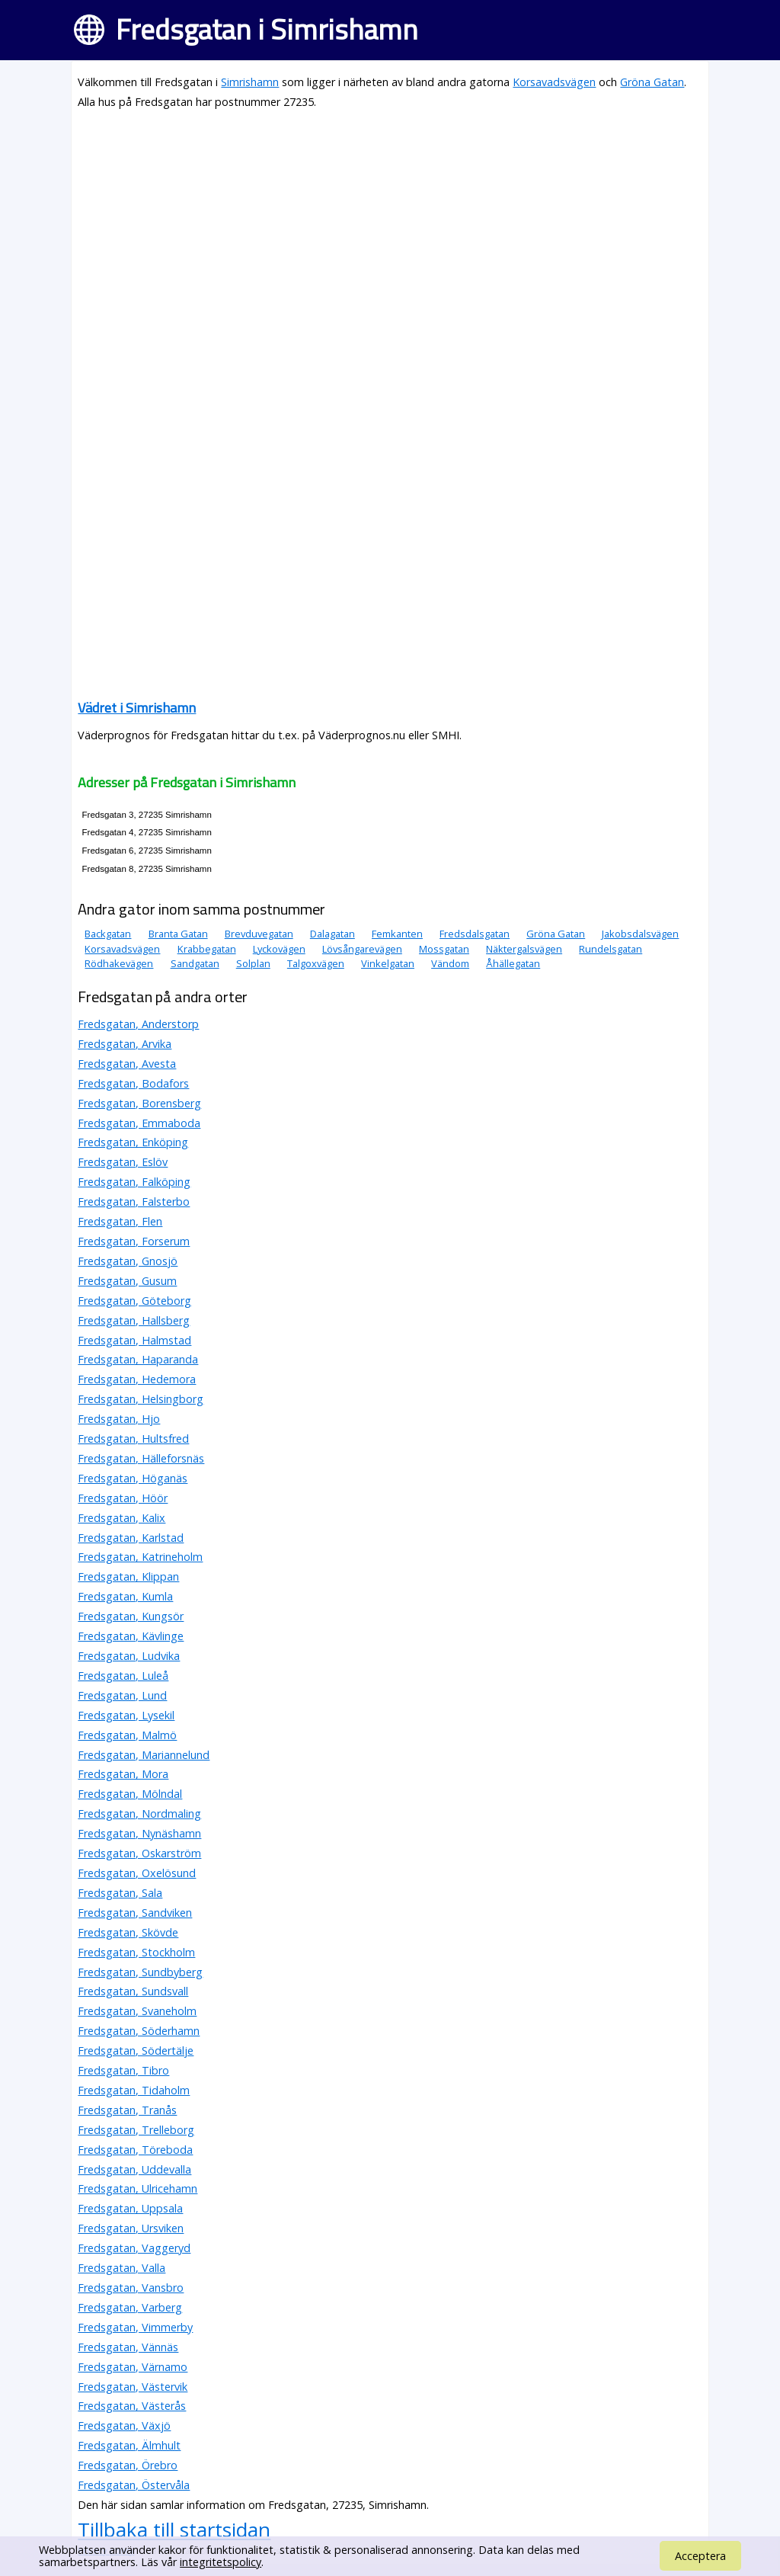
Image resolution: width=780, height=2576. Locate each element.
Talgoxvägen (315, 963)
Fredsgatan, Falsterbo (134, 1201)
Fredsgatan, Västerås (132, 2405)
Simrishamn (250, 82)
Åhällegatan (513, 963)
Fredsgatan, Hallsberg (134, 1320)
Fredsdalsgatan (475, 933)
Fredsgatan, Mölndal (130, 1793)
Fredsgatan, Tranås (127, 2110)
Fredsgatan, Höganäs (132, 1478)
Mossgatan (444, 949)
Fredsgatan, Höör (123, 1498)
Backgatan (108, 933)
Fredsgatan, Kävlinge (131, 1636)
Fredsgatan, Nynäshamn (139, 1833)
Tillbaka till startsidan (174, 2529)
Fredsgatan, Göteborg (134, 1300)
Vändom (450, 963)
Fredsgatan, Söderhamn (139, 2030)
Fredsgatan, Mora (123, 1774)
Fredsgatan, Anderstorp (138, 1024)
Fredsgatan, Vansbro (131, 2287)
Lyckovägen (279, 949)
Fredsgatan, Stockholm (136, 1952)
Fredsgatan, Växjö (124, 2425)
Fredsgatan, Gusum (127, 1281)
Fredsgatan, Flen (120, 1221)
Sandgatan (195, 963)
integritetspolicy (220, 2562)
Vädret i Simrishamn (137, 707)
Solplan (253, 963)
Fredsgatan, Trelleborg (136, 2130)
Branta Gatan (178, 933)
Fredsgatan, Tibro (123, 2070)
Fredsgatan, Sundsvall (133, 1991)
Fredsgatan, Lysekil (126, 1715)
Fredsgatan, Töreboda (135, 2149)
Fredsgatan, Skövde (128, 1932)
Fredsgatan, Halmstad (134, 1340)
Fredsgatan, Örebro (127, 2465)
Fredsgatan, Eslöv (123, 1162)
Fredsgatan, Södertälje (135, 2050)
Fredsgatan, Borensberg (139, 1103)
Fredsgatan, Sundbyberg (140, 1972)
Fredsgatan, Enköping (133, 1142)
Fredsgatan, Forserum (134, 1241)
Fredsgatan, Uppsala (130, 2208)
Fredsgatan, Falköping (134, 1181)
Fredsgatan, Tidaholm (134, 2090)
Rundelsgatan (610, 949)
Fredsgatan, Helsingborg (140, 1399)
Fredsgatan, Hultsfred (133, 1438)
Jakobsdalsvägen (640, 933)
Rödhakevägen (119, 963)
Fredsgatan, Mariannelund (143, 1755)
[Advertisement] (390, 230)
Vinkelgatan (387, 963)
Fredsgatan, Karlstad (131, 1537)
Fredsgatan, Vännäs (128, 2347)
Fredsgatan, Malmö (127, 1735)
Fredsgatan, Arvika (124, 1043)
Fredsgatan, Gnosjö (127, 1261)
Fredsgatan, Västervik (132, 2386)
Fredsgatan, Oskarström (139, 1853)
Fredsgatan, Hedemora (137, 1379)
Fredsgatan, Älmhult (129, 2445)
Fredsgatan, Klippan (128, 1576)
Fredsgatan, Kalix (121, 1518)
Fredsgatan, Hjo (119, 1418)
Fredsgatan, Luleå (123, 1675)
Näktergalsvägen (524, 949)
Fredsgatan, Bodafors (133, 1083)
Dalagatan (332, 933)
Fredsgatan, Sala (120, 1893)
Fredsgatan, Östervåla (134, 2485)
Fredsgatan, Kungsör (131, 1616)
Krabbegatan (206, 949)
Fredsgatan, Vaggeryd (134, 2248)
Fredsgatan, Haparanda (138, 1359)
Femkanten (397, 933)
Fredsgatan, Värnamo (132, 2367)
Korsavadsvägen (554, 82)
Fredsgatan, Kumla (125, 1596)
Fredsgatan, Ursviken (131, 2228)
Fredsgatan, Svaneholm (137, 2011)
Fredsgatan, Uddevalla (134, 2169)
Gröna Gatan (652, 82)
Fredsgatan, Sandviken (135, 1912)
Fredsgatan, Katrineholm (140, 1556)
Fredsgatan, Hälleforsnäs (141, 1458)
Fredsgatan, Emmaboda (139, 1123)
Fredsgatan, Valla (121, 2267)
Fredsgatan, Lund (122, 1695)
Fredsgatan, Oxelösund (137, 1873)
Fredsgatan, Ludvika (129, 1655)
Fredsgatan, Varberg (130, 2307)
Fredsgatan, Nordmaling (139, 1813)
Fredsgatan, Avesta (127, 1063)
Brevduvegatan (259, 933)
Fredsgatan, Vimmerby (135, 2327)
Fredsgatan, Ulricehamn (137, 2188)
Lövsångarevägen (362, 949)
